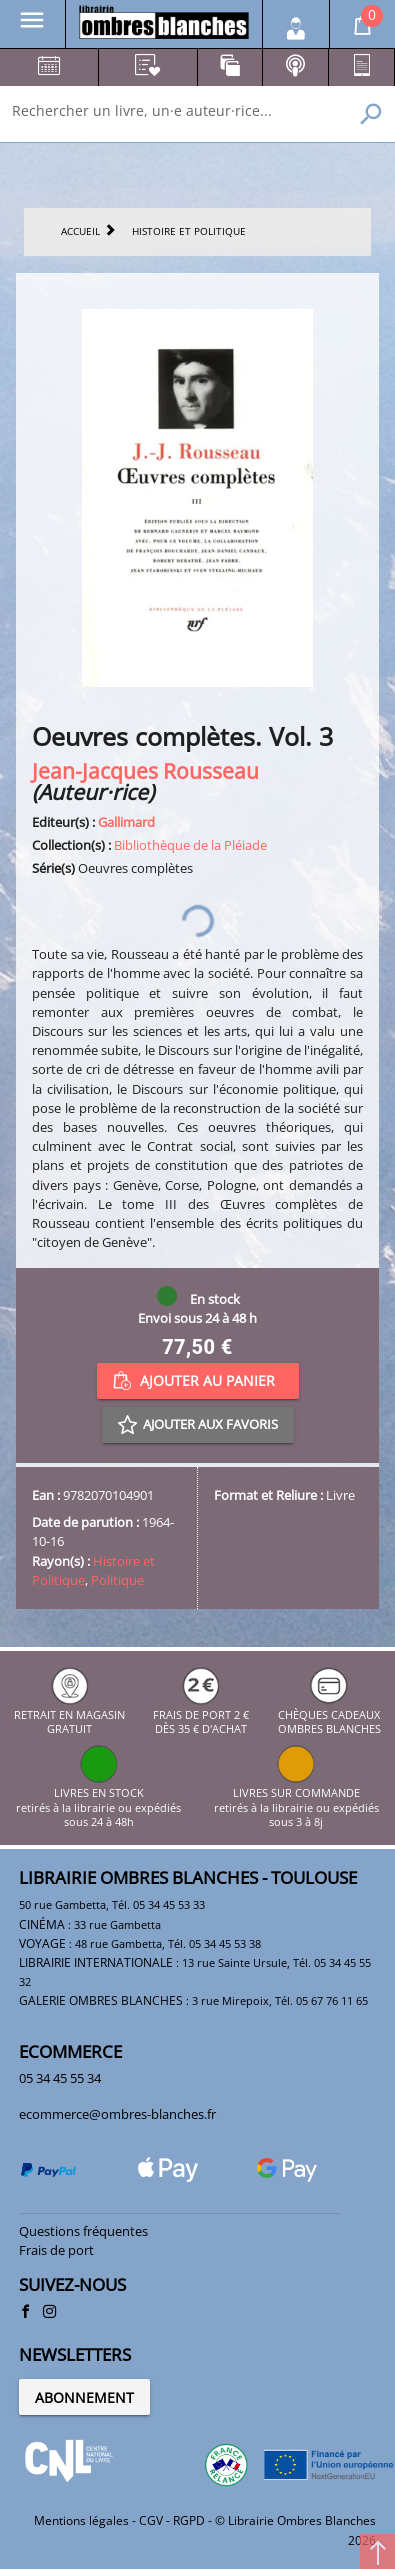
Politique (117, 1580)
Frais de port (56, 2250)
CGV (151, 2520)
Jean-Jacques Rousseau (145, 770)
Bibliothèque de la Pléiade (190, 845)
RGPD (189, 2520)
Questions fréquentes (83, 2231)
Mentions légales (81, 2520)
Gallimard (126, 822)
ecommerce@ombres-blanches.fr (117, 2114)
